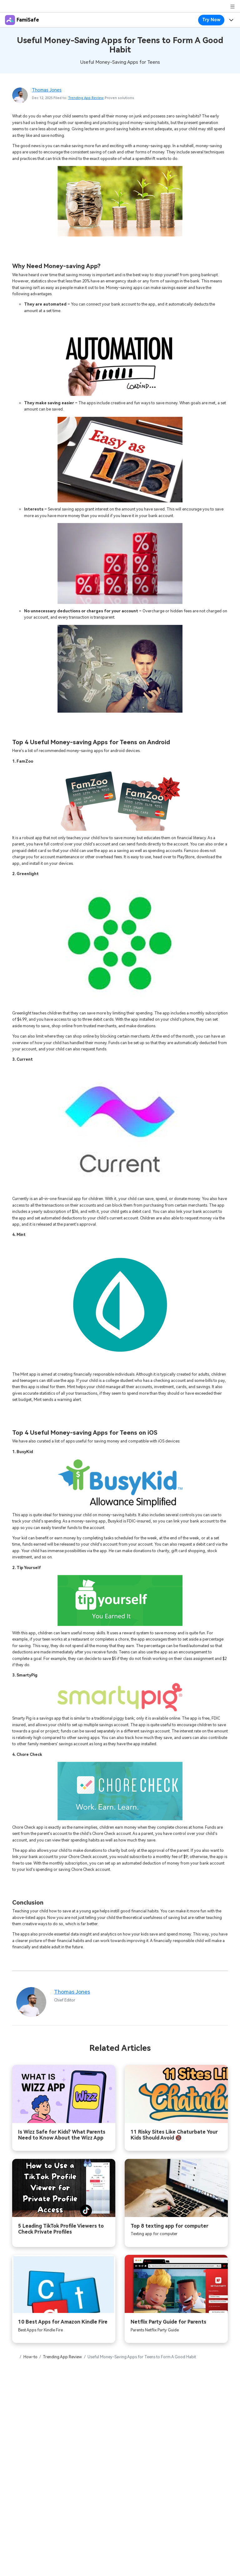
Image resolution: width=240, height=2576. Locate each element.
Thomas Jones (47, 90)
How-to (30, 2356)
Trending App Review (86, 98)
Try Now (211, 19)
